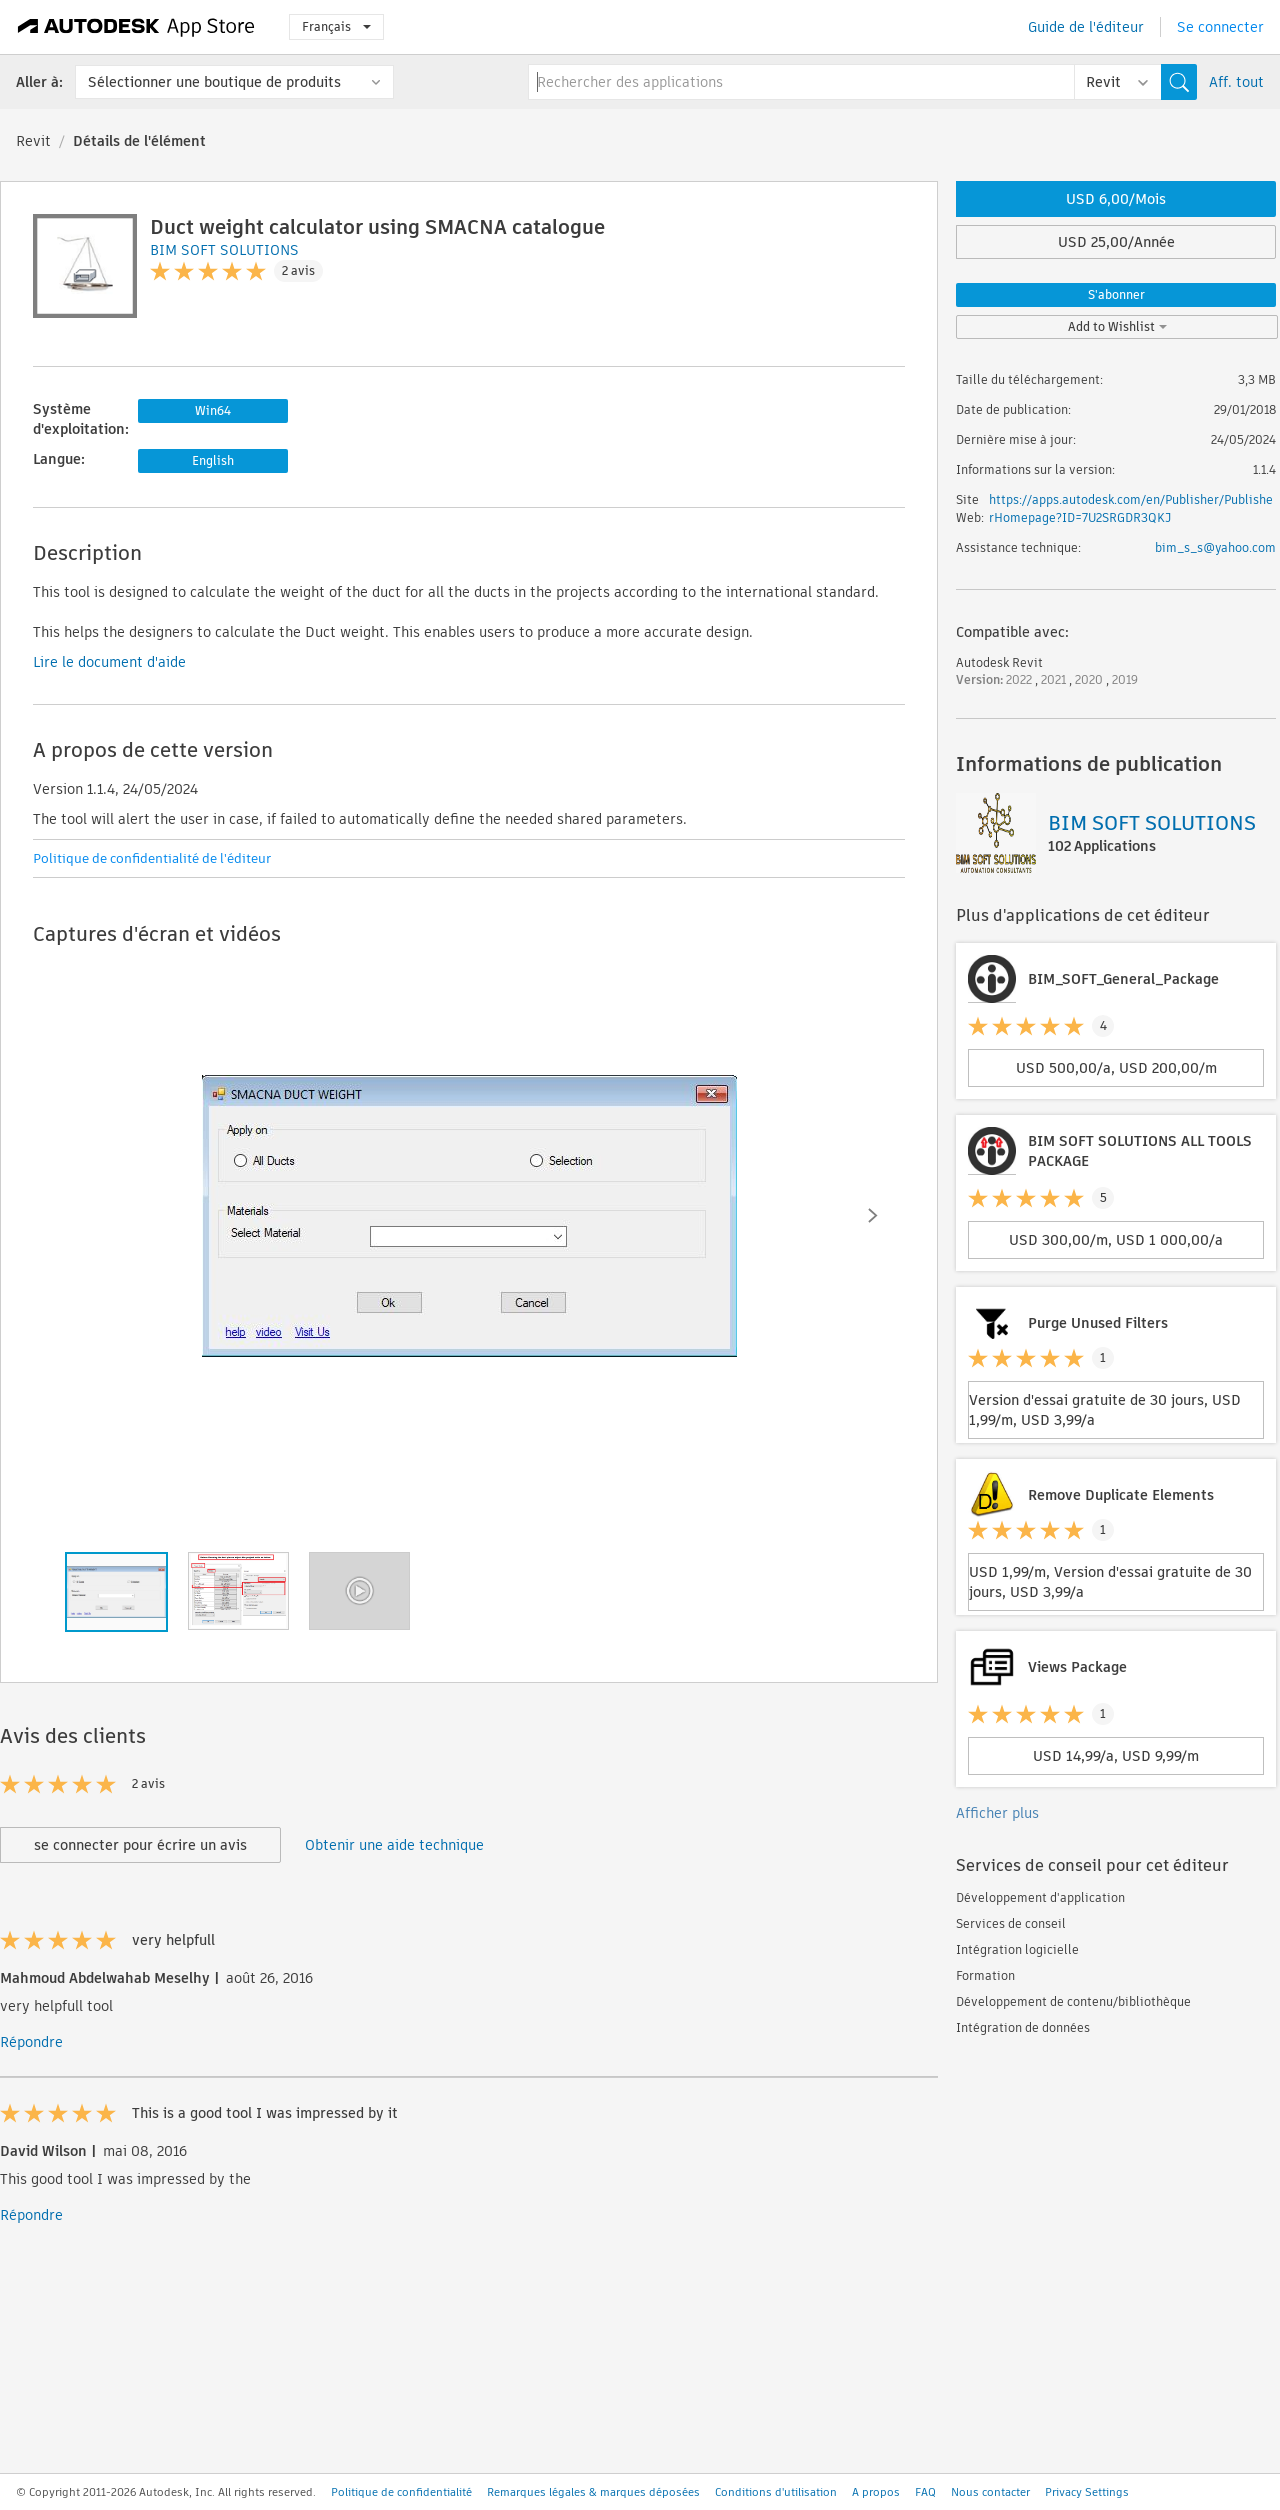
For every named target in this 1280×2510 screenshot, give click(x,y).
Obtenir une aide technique (394, 1845)
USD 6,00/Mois (1116, 199)
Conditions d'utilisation (776, 2492)
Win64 (213, 410)
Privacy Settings (1087, 2492)
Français (336, 26)
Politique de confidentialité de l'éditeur (152, 858)
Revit (33, 141)
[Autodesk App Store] (136, 27)
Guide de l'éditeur (1086, 27)
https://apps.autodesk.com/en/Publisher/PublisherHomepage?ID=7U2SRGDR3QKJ (1131, 508)
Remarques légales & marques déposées (593, 2492)
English (213, 460)
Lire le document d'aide (109, 662)
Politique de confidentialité (401, 2492)
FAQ (925, 2492)
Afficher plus (997, 1813)
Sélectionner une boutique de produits (214, 82)
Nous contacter (990, 2492)
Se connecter (1220, 27)
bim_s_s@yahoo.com (1215, 547)
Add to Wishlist (1117, 326)
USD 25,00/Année (1116, 242)
